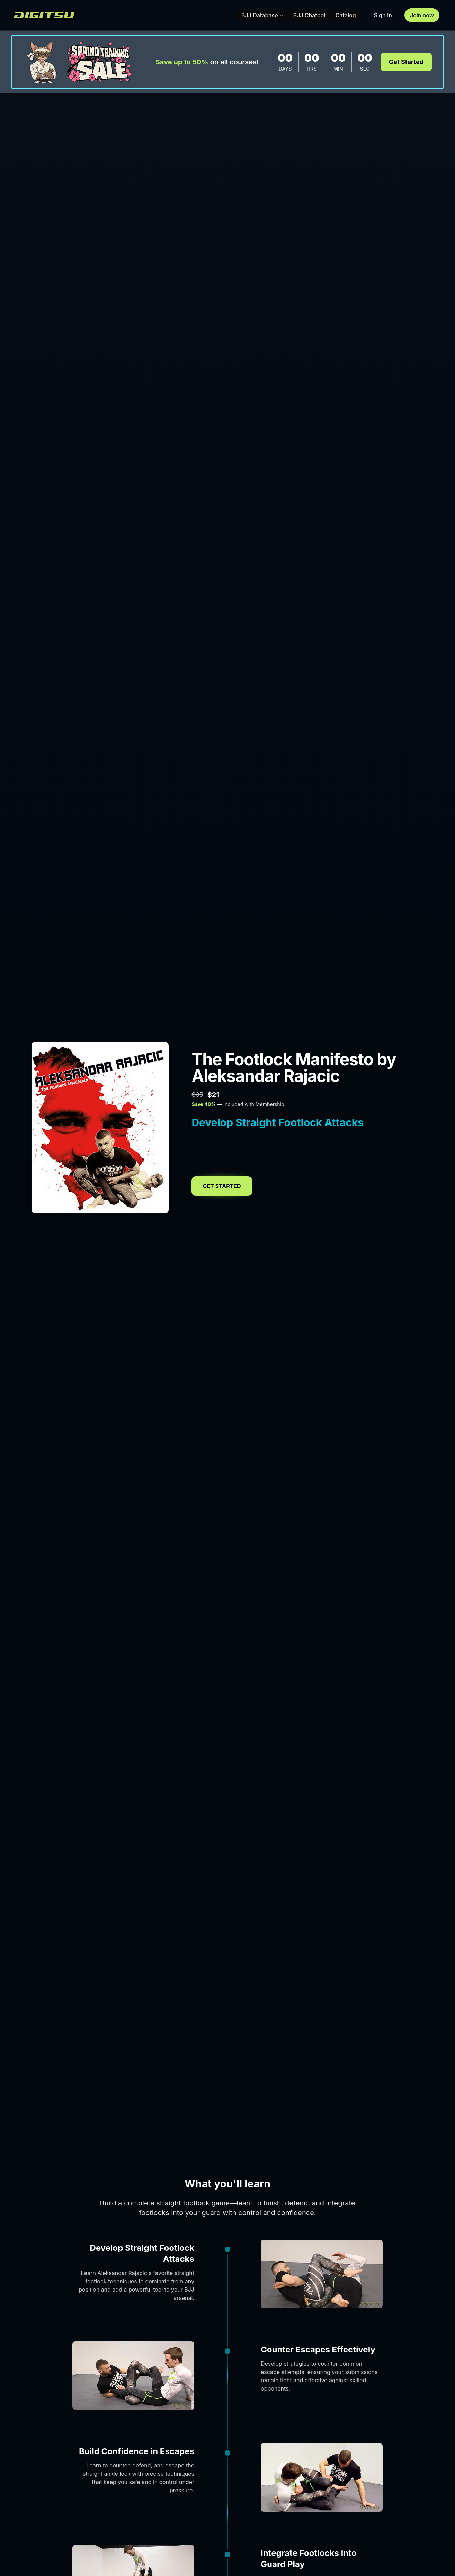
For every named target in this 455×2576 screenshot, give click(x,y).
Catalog (346, 15)
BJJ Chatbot (309, 15)
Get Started (406, 61)
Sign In (383, 15)
